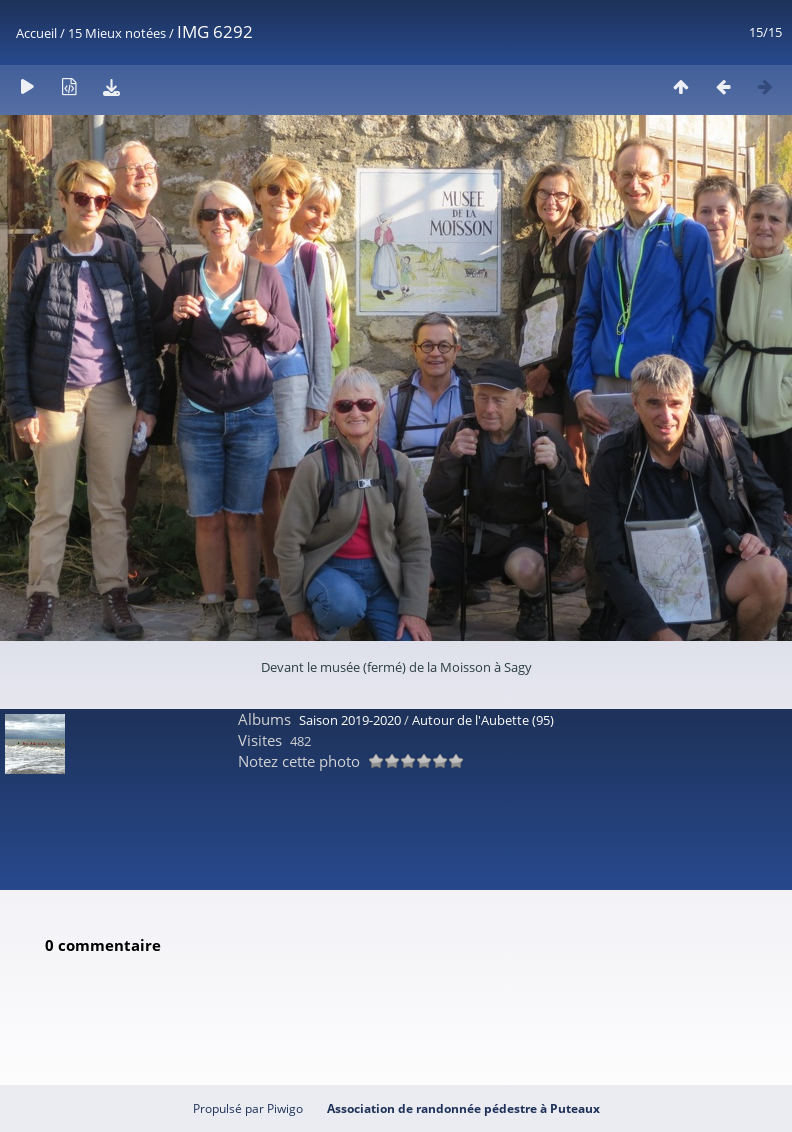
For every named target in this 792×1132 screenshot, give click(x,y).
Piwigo (285, 1108)
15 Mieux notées (117, 33)
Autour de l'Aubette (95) (483, 720)
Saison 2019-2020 (350, 720)
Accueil (36, 33)
